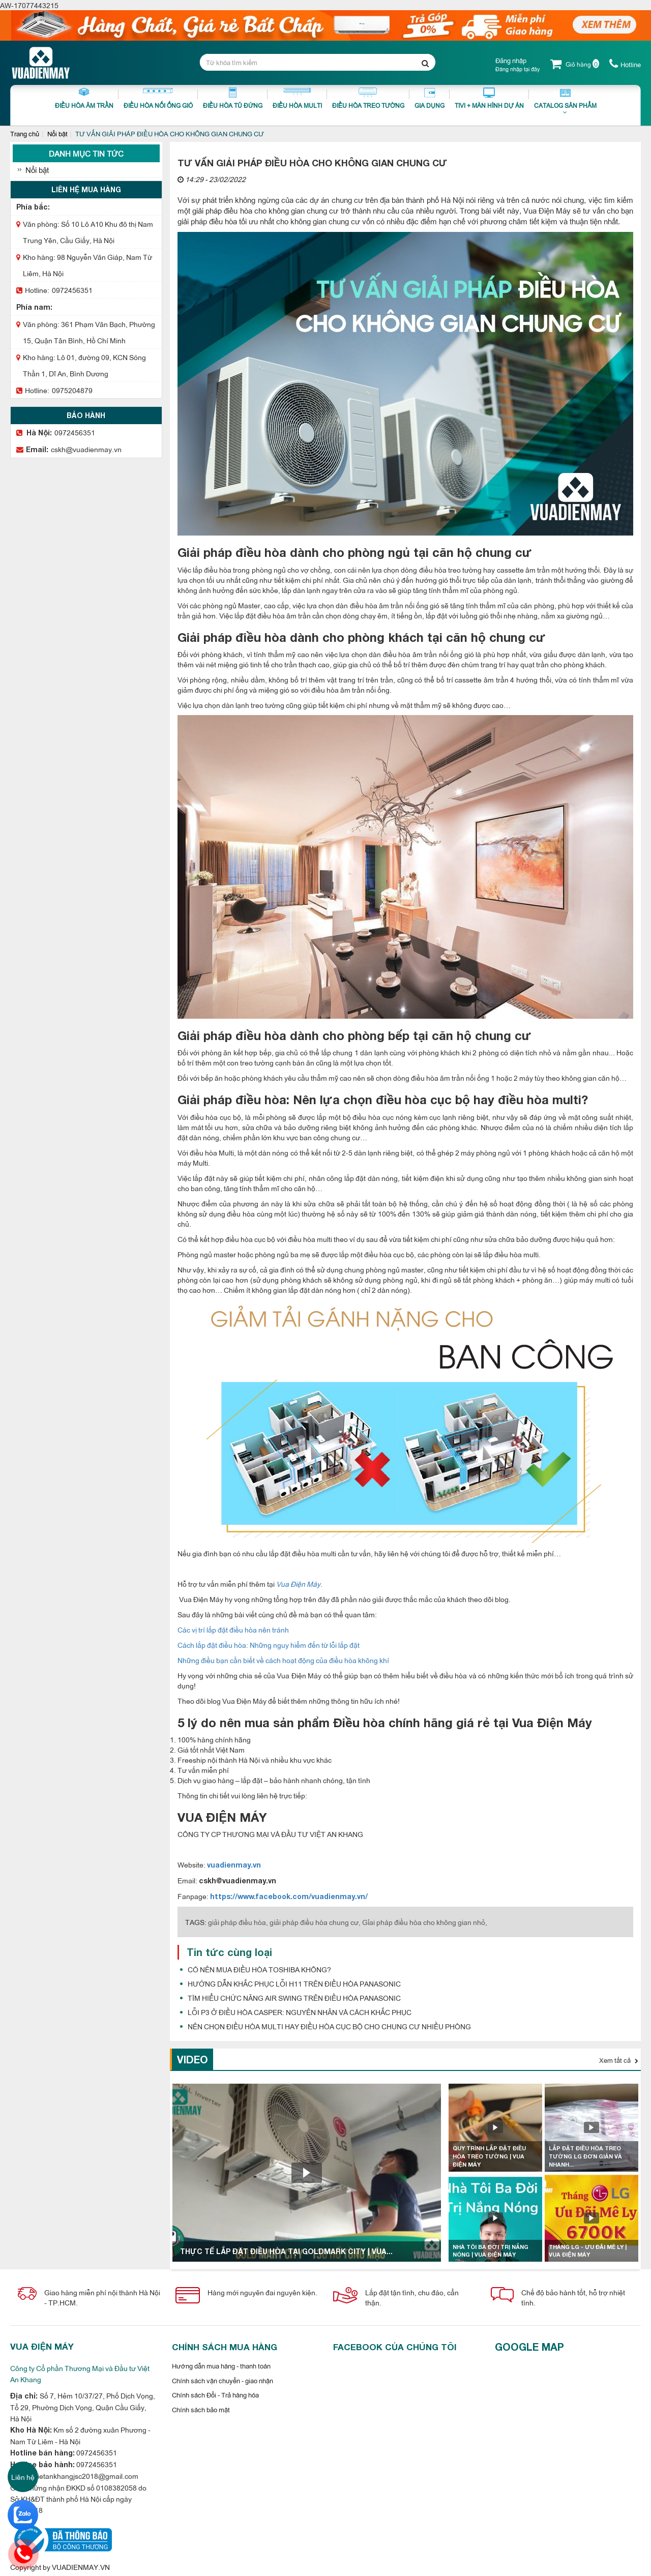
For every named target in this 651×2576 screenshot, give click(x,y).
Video (192, 2059)
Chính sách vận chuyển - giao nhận (222, 2380)
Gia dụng (430, 98)
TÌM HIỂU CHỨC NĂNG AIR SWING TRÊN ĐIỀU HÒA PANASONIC (294, 1997)
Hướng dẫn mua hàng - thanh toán (221, 2365)
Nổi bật (57, 133)
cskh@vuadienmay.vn (86, 449)
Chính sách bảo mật (201, 2409)
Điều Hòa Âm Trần (84, 98)
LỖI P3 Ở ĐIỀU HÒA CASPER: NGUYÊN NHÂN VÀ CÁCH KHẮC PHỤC (299, 2012)
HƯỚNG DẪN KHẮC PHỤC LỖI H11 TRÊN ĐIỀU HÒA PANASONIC (294, 1983)
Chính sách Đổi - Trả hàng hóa (215, 2394)
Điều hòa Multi (297, 98)
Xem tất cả (618, 2059)
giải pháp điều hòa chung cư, (315, 1922)
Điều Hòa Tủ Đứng (232, 98)
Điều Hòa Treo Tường (368, 98)
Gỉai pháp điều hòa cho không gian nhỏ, (424, 1922)
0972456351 (72, 289)
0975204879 (72, 390)
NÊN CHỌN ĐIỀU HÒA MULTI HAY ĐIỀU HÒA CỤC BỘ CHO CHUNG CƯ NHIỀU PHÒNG (329, 2026)
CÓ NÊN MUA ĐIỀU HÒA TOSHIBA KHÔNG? (259, 1969)
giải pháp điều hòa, (238, 1922)
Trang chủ (24, 133)
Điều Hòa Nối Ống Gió (158, 98)
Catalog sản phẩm (565, 104)
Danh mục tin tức (86, 153)
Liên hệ (23, 2476)
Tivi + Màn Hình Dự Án (489, 98)
